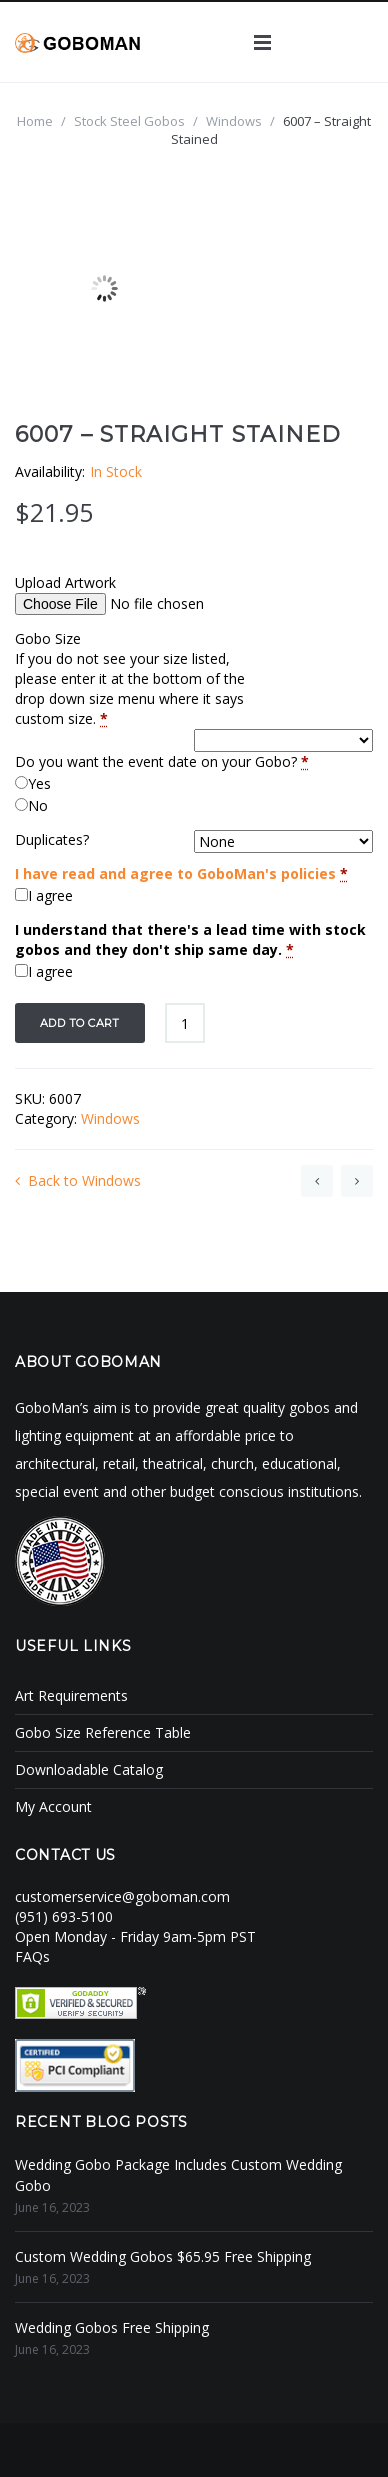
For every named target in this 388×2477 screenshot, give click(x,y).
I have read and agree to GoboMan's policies (175, 873)
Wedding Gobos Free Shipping (112, 2327)
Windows (234, 121)
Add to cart (80, 1023)
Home (35, 121)
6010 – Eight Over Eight (357, 1181)
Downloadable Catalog (89, 1769)
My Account (53, 1806)
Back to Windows (78, 1180)
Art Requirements (71, 1695)
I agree (50, 895)
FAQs (32, 1956)
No (38, 805)
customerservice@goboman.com (122, 1896)
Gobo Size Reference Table (103, 1732)
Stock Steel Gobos (129, 121)
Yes (39, 783)
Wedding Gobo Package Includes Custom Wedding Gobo (178, 2175)
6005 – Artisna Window (317, 1181)
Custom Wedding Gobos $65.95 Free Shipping (163, 2256)
